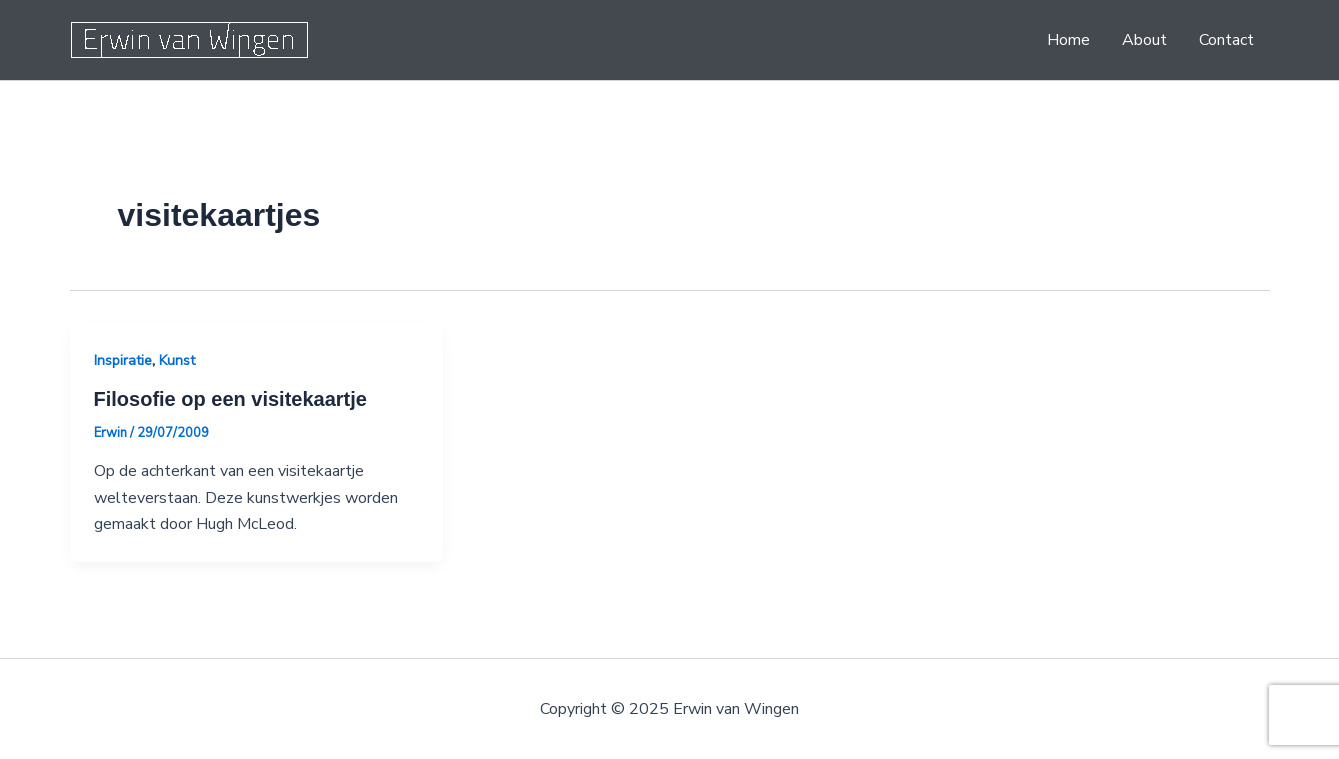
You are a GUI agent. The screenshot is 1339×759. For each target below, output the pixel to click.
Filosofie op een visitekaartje (230, 399)
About (1144, 40)
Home (1068, 40)
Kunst (177, 360)
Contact (1226, 40)
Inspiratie (123, 360)
